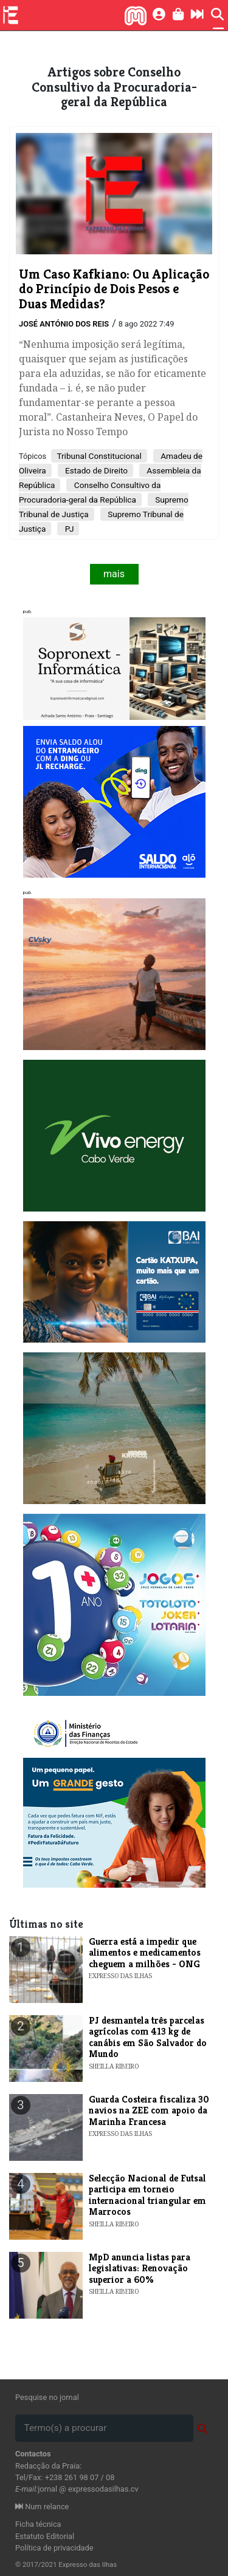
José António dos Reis (64, 323)
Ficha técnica (38, 2524)
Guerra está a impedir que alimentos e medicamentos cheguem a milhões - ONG (145, 1952)
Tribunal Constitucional (99, 456)
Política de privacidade (54, 2547)
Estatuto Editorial (44, 2536)
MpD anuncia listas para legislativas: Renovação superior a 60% (139, 2268)
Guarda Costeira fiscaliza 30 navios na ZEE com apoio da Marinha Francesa (149, 2110)
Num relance (42, 2506)
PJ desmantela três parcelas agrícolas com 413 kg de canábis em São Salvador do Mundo (148, 2037)
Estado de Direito (95, 470)
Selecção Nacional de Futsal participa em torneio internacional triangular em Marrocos (147, 2195)
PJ (68, 529)
